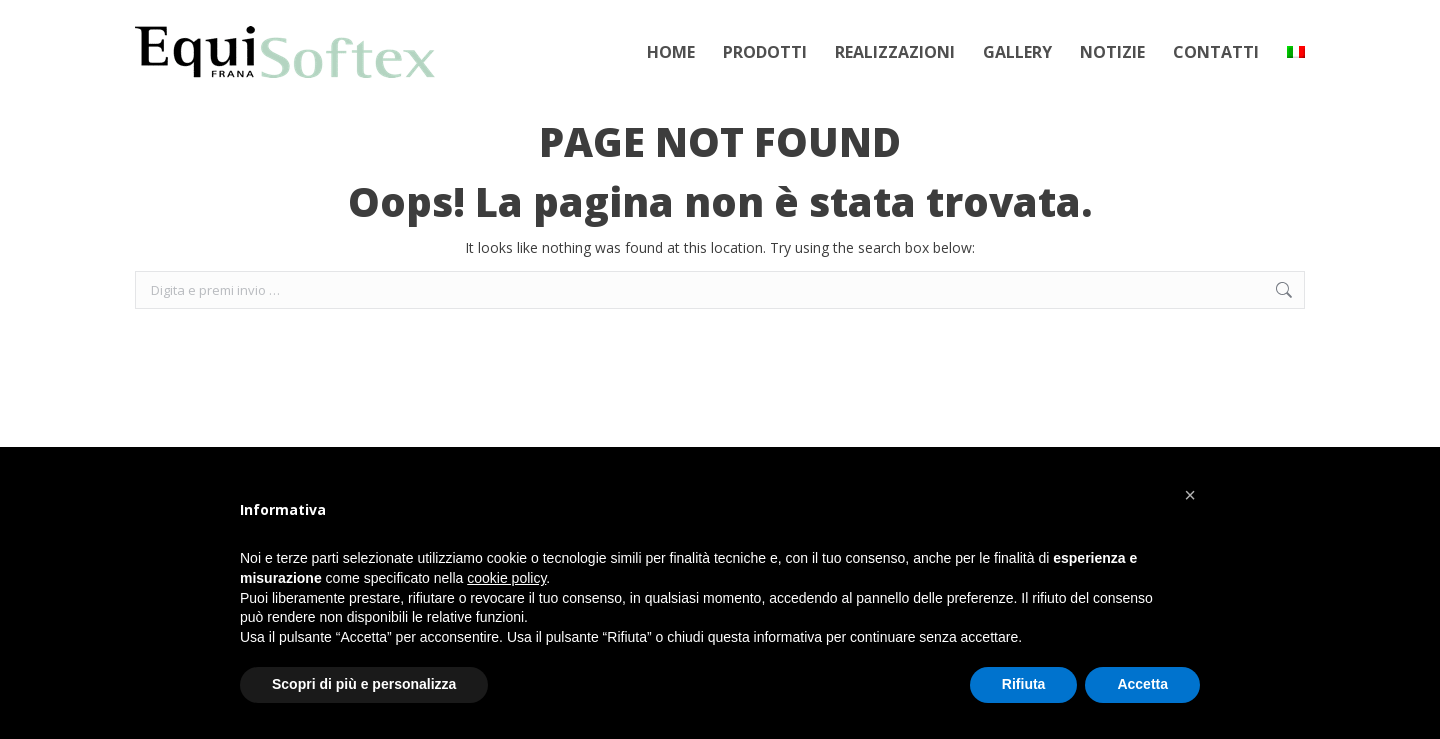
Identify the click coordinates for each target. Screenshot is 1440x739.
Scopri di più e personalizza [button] (364, 684)
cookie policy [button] (506, 578)
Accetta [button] (1142, 684)
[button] (1190, 495)
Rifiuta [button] (1024, 684)
